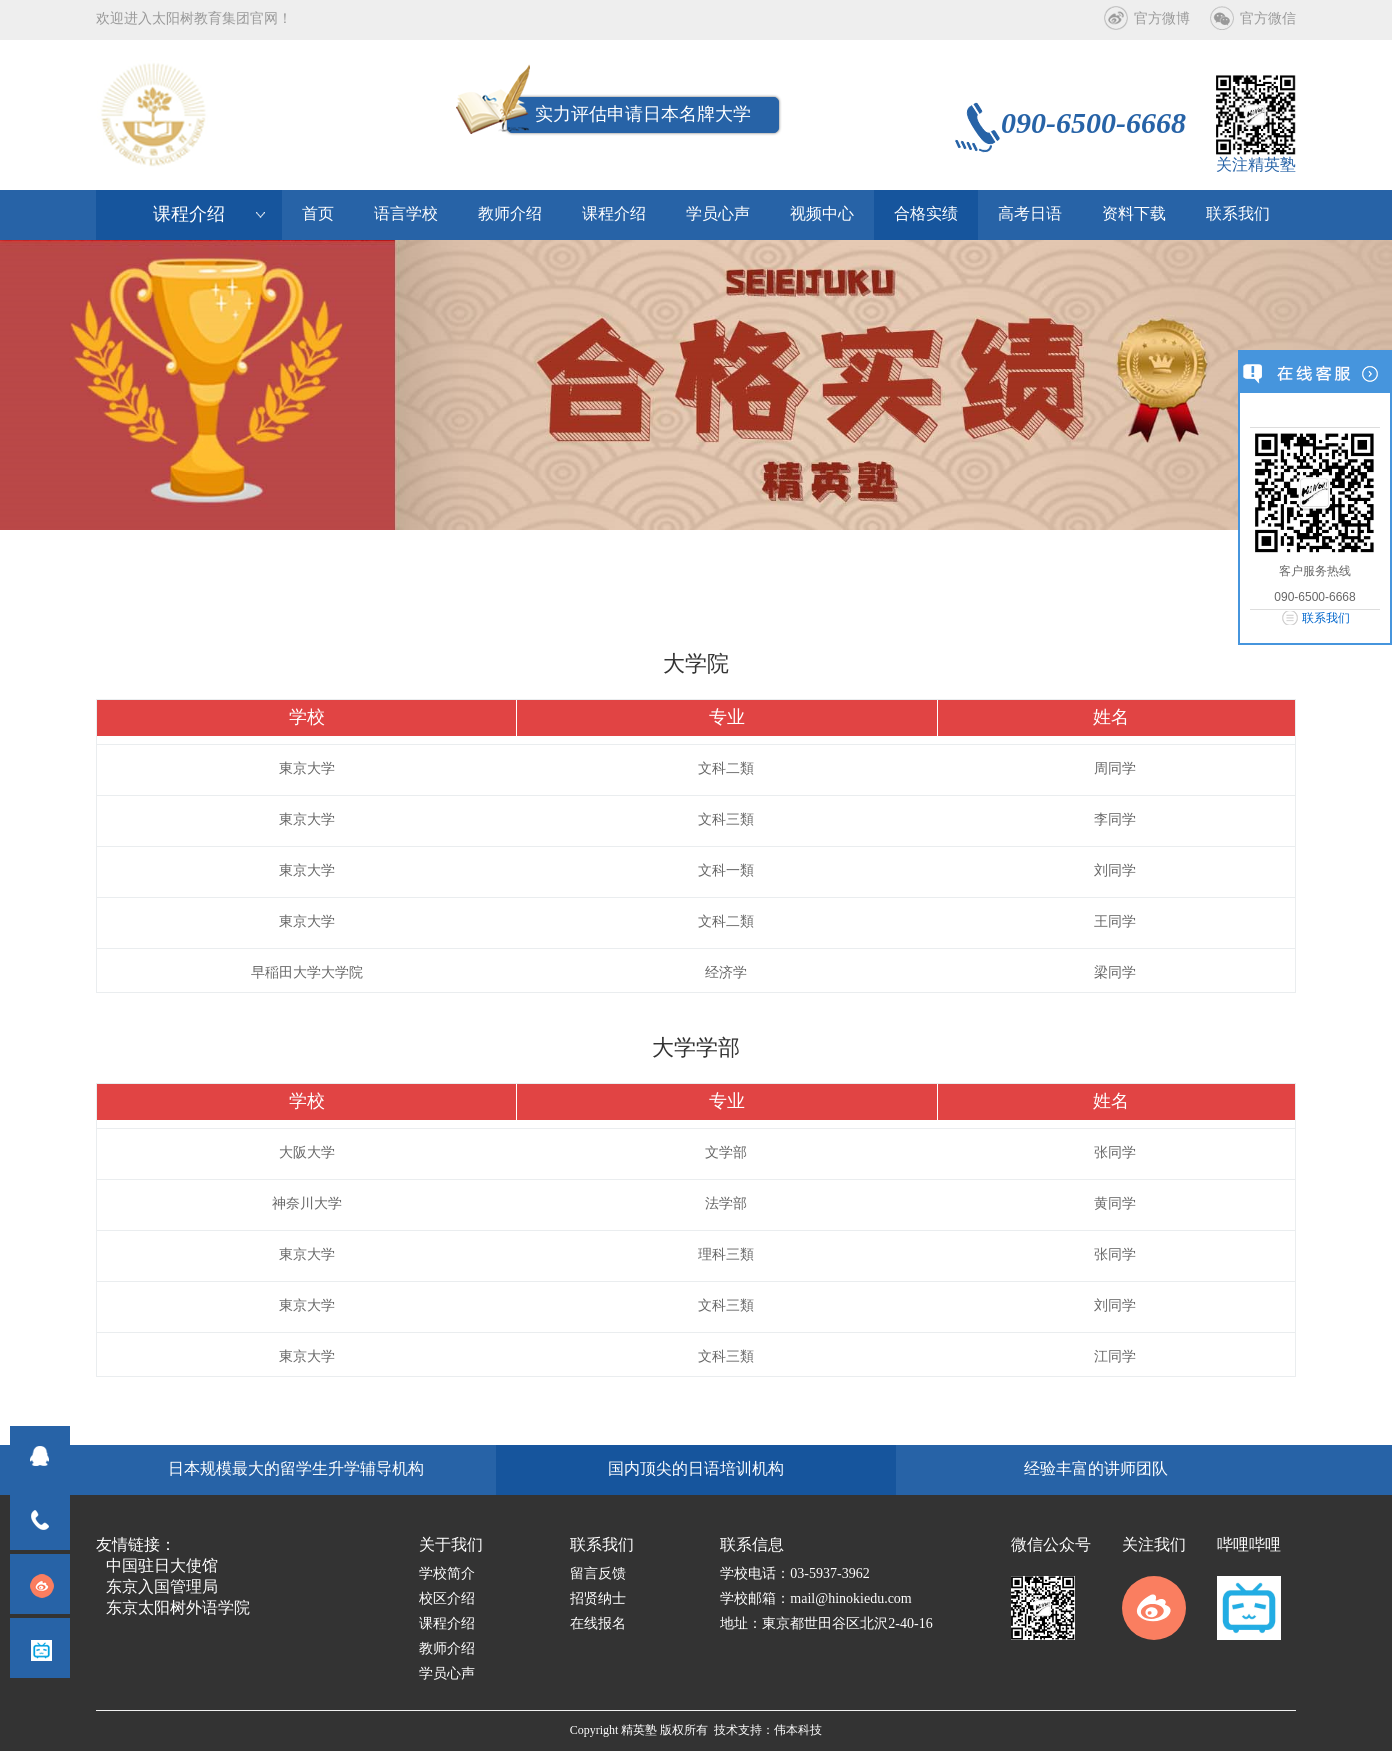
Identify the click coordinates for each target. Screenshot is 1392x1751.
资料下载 (1134, 214)
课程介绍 (614, 214)
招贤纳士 (598, 1599)
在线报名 (598, 1624)
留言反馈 (598, 1574)
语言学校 (406, 214)
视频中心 (822, 214)
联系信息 (752, 1545)
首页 (318, 214)
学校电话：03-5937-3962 (794, 1574)
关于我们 (451, 1545)
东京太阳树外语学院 (178, 1608)
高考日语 (1030, 214)
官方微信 (1268, 19)
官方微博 (1162, 19)
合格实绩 (926, 214)
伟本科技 (798, 1730)
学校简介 (447, 1574)
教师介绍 (510, 214)
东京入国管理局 (162, 1587)
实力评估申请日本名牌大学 (643, 115)
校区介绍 (447, 1599)
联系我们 (1326, 618)
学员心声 (718, 214)
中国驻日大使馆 (162, 1566)
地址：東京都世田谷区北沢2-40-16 (826, 1624)
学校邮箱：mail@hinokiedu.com (815, 1599)
